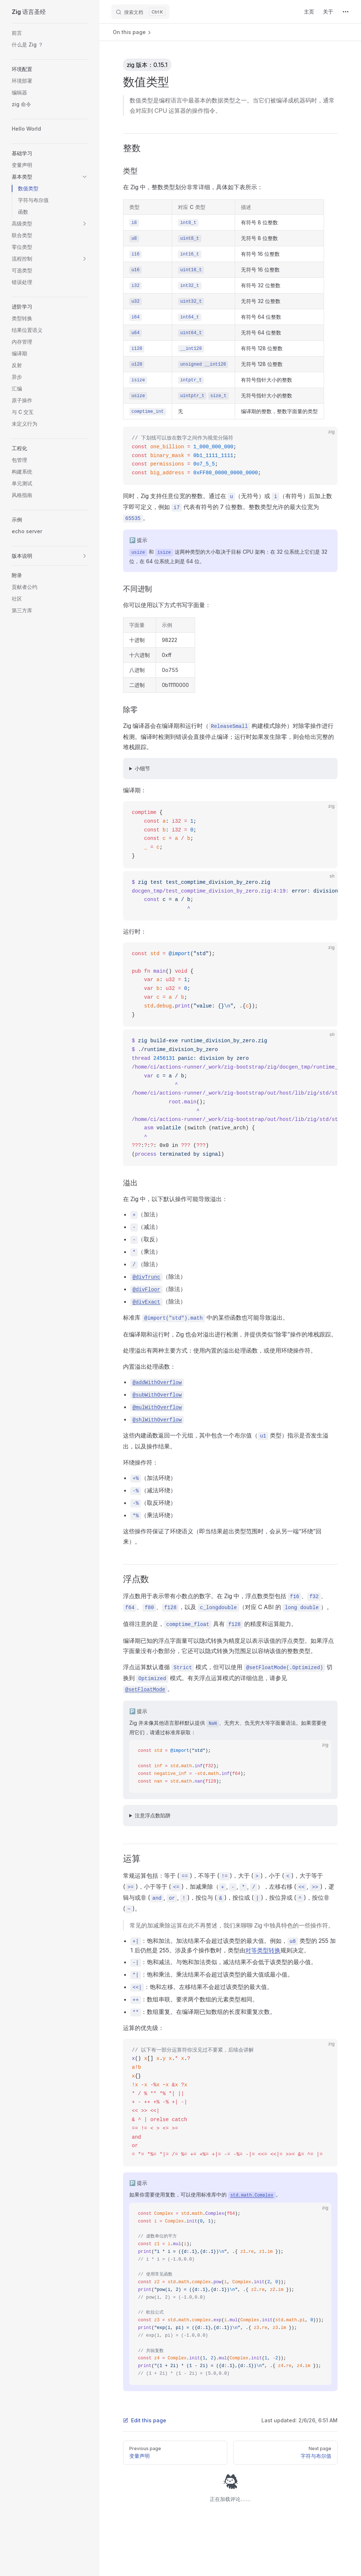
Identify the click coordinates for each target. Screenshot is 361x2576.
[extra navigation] (346, 11)
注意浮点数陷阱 (153, 1815)
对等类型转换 (262, 1950)
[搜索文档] (140, 11)
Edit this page (144, 2420)
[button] (50, 69)
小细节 (142, 768)
